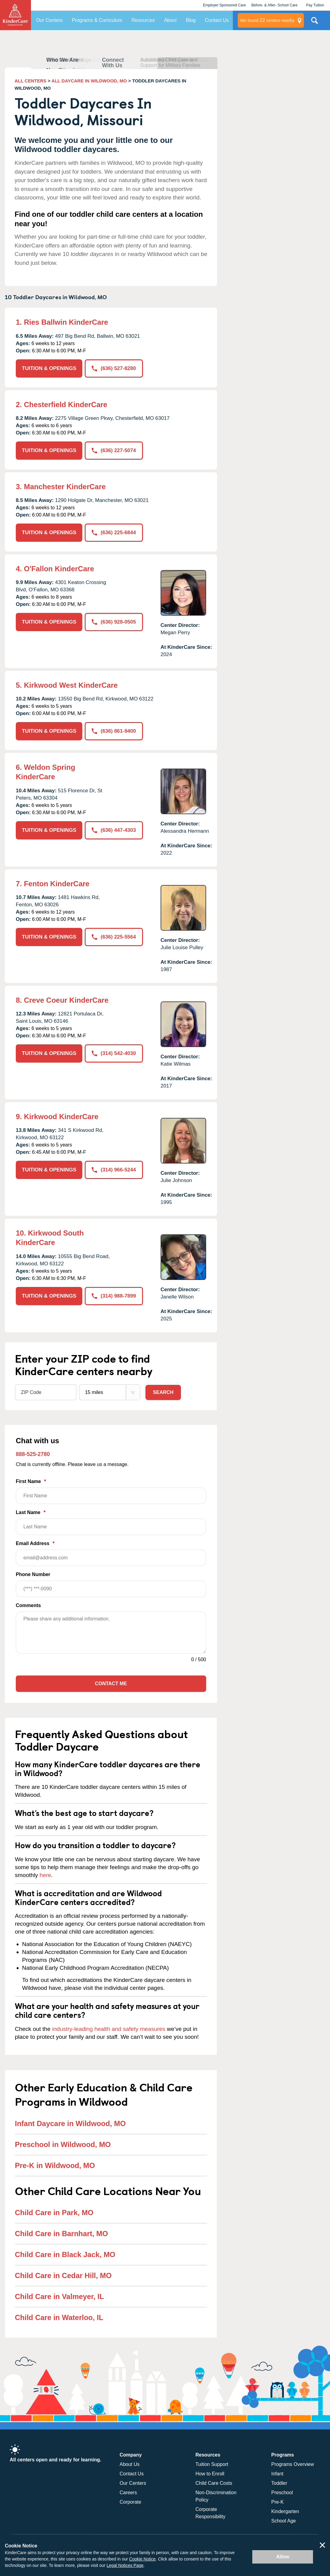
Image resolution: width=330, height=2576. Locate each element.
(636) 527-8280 (114, 368)
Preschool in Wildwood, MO (63, 2144)
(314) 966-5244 (114, 1170)
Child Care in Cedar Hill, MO (63, 2275)
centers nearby (267, 20)
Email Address (111, 1553)
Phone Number (111, 1584)
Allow (282, 2556)
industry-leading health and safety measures (108, 2029)
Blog (191, 20)
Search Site (314, 23)
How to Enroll (210, 2473)
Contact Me (111, 1683)
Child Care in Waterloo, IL (59, 2317)
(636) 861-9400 (114, 731)
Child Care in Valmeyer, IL (59, 2296)
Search (163, 1392)
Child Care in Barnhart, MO (61, 2233)
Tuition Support (212, 2464)
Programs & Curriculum (97, 20)
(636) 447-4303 (114, 830)
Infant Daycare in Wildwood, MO (70, 2123)
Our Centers (49, 20)
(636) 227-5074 (114, 450)
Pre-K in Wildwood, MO (55, 2165)
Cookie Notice (142, 2559)
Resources (143, 20)
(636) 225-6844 (114, 532)
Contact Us (217, 20)
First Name (111, 1491)
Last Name (111, 1522)
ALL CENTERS (30, 80)
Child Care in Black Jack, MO (65, 2254)
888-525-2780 (33, 1454)
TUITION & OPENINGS (49, 368)
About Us (130, 2464)
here (45, 1875)
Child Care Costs (214, 2483)
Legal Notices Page (125, 2565)
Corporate (130, 2502)
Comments (28, 1605)
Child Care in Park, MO (54, 2212)
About (170, 20)
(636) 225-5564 (114, 937)
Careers (128, 2492)
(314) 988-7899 (114, 1296)
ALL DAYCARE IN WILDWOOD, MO (89, 80)
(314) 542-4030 (114, 1053)
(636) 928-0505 (114, 622)
